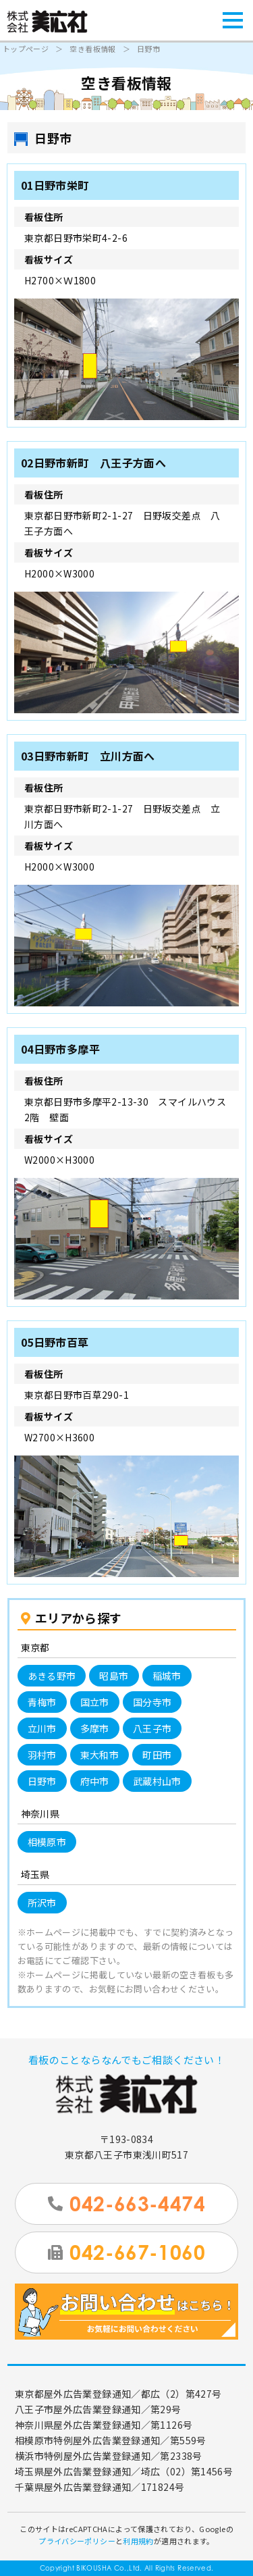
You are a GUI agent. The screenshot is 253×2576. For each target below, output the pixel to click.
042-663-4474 (126, 2203)
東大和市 (99, 1754)
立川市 (42, 1728)
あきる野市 (52, 1675)
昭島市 (113, 1675)
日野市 (42, 1781)
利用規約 (138, 2540)
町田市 (156, 1754)
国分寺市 (152, 1702)
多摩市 (94, 1728)
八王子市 (152, 1728)
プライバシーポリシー (76, 2540)
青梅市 (42, 1702)
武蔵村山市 (157, 1781)
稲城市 (166, 1675)
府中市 (94, 1781)
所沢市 (42, 1902)
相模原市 (47, 1842)
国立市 (94, 1702)
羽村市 (42, 1754)
